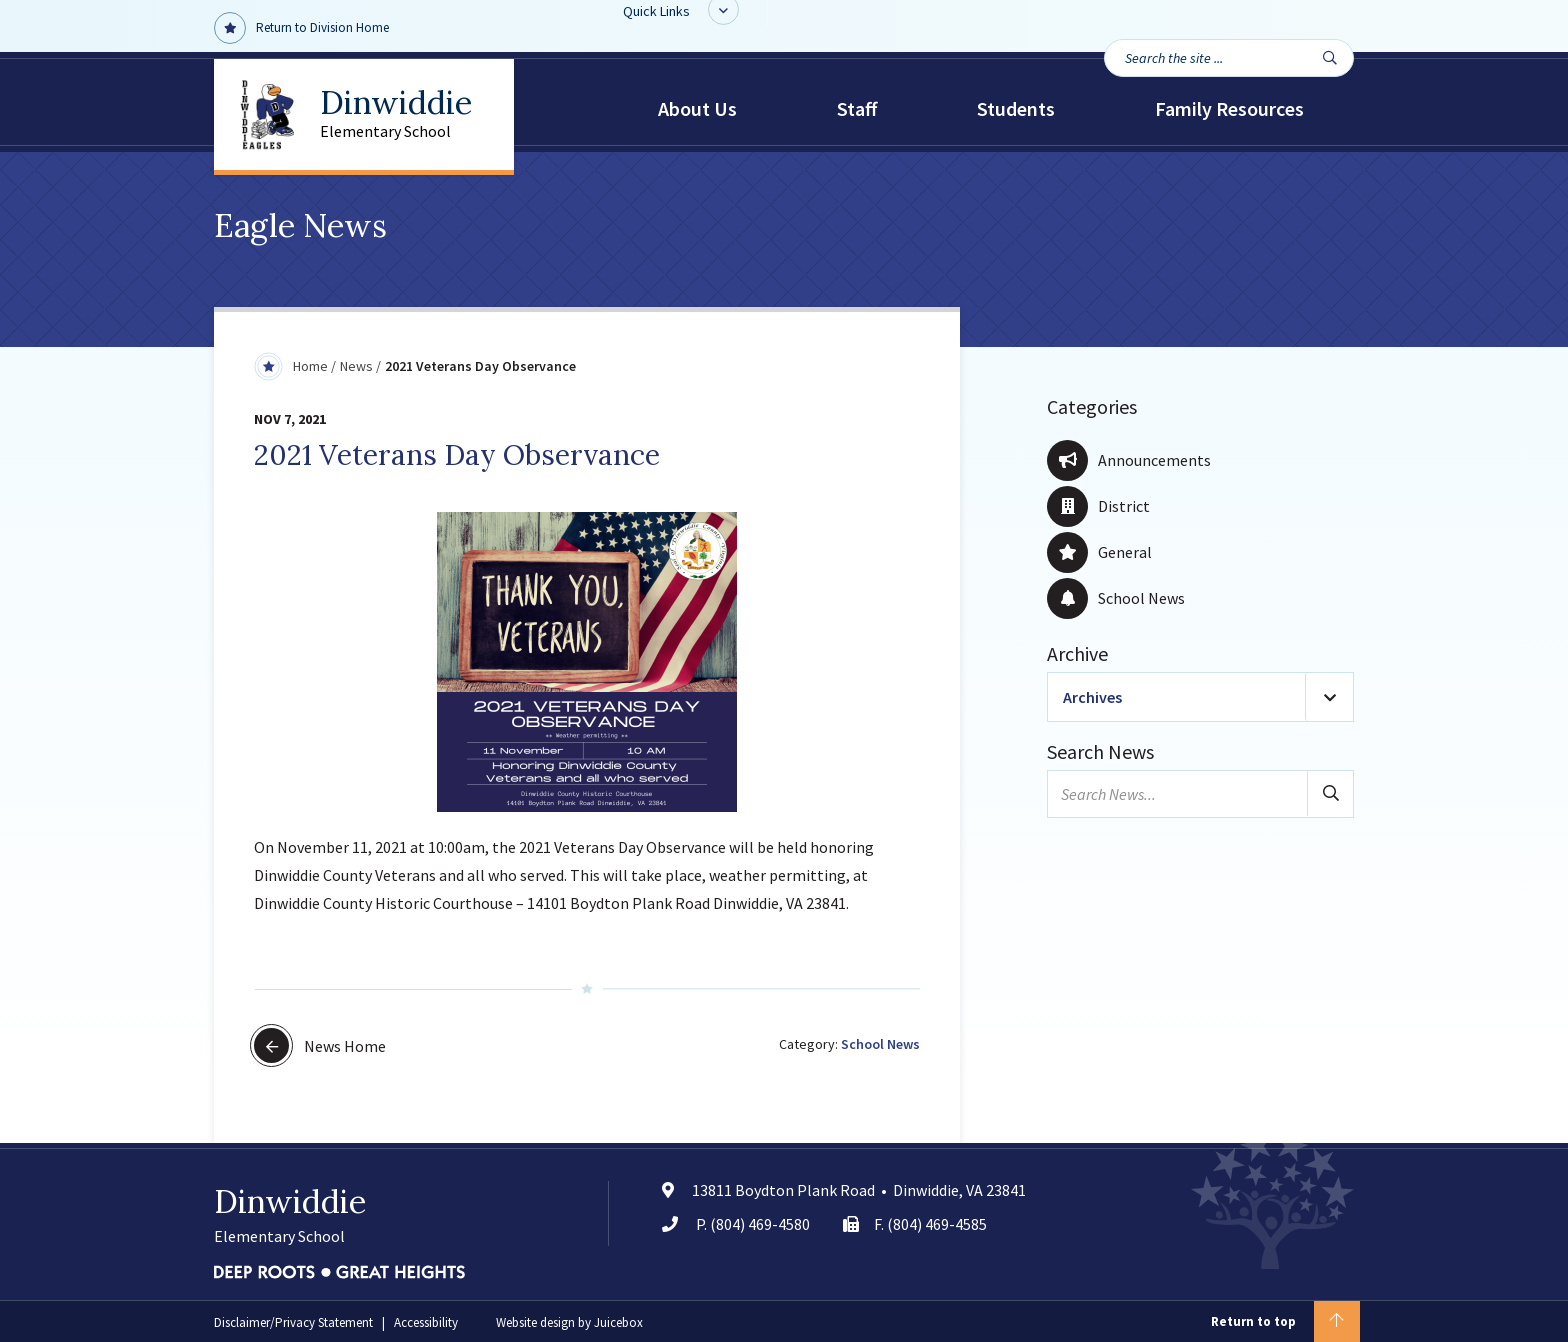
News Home (320, 1045)
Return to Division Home (301, 28)
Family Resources (1229, 108)
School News (880, 1044)
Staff (857, 108)
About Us (697, 108)
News (356, 366)
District (1098, 506)
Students (1016, 108)
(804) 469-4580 (760, 1224)
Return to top (1285, 1321)
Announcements (1129, 460)
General (1099, 552)
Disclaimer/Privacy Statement (293, 1322)
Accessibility (426, 1322)
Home (310, 366)
